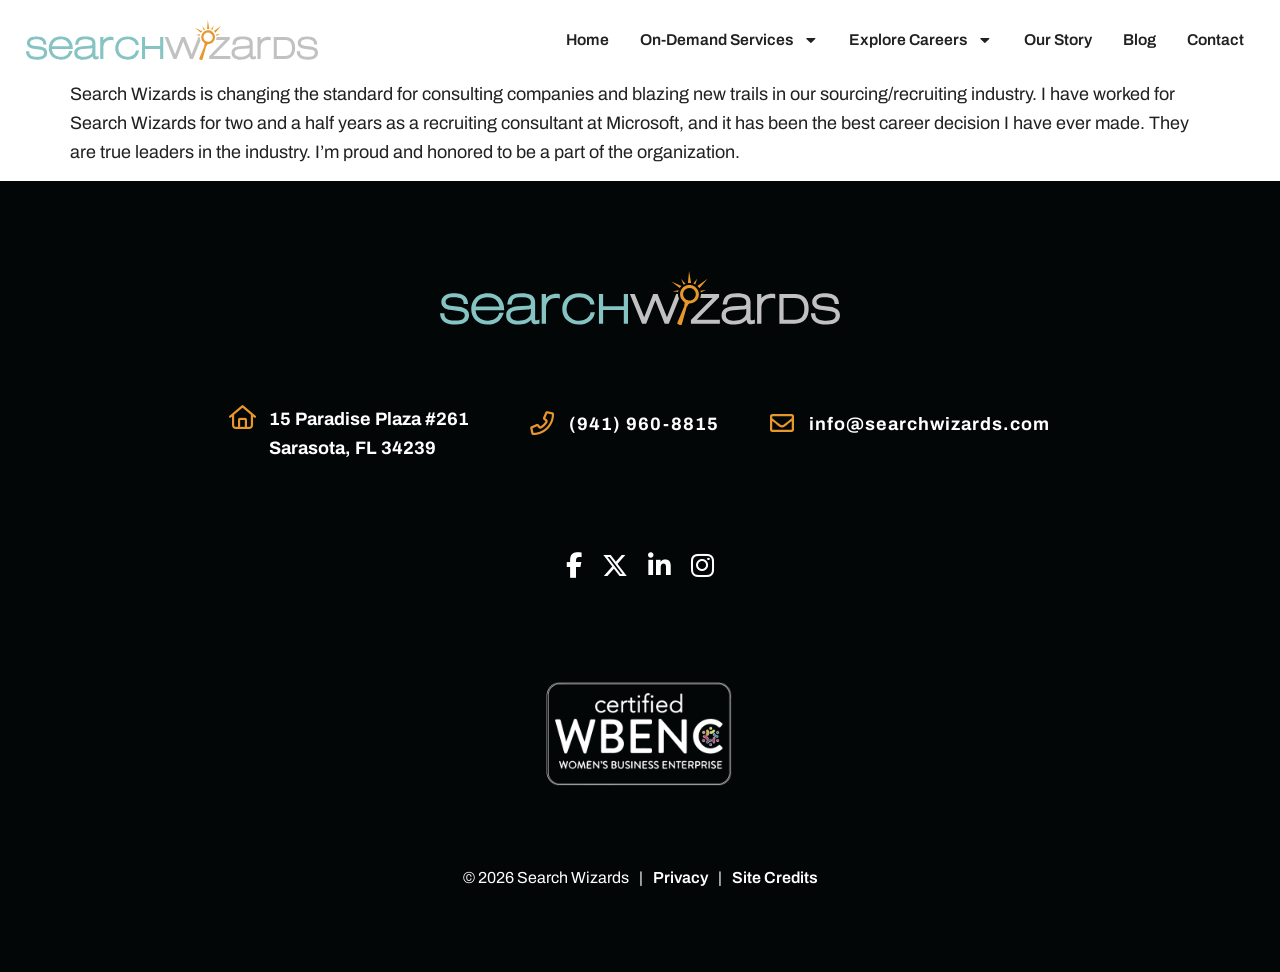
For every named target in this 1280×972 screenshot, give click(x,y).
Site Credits (775, 877)
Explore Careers (921, 40)
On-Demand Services (729, 40)
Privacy (680, 877)
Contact (1215, 39)
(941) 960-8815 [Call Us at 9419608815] (644, 424)
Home (587, 39)
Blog (1139, 39)
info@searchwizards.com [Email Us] (929, 424)
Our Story (1058, 39)
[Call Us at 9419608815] (542, 423)
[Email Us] (782, 423)
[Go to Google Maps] (242, 417)
